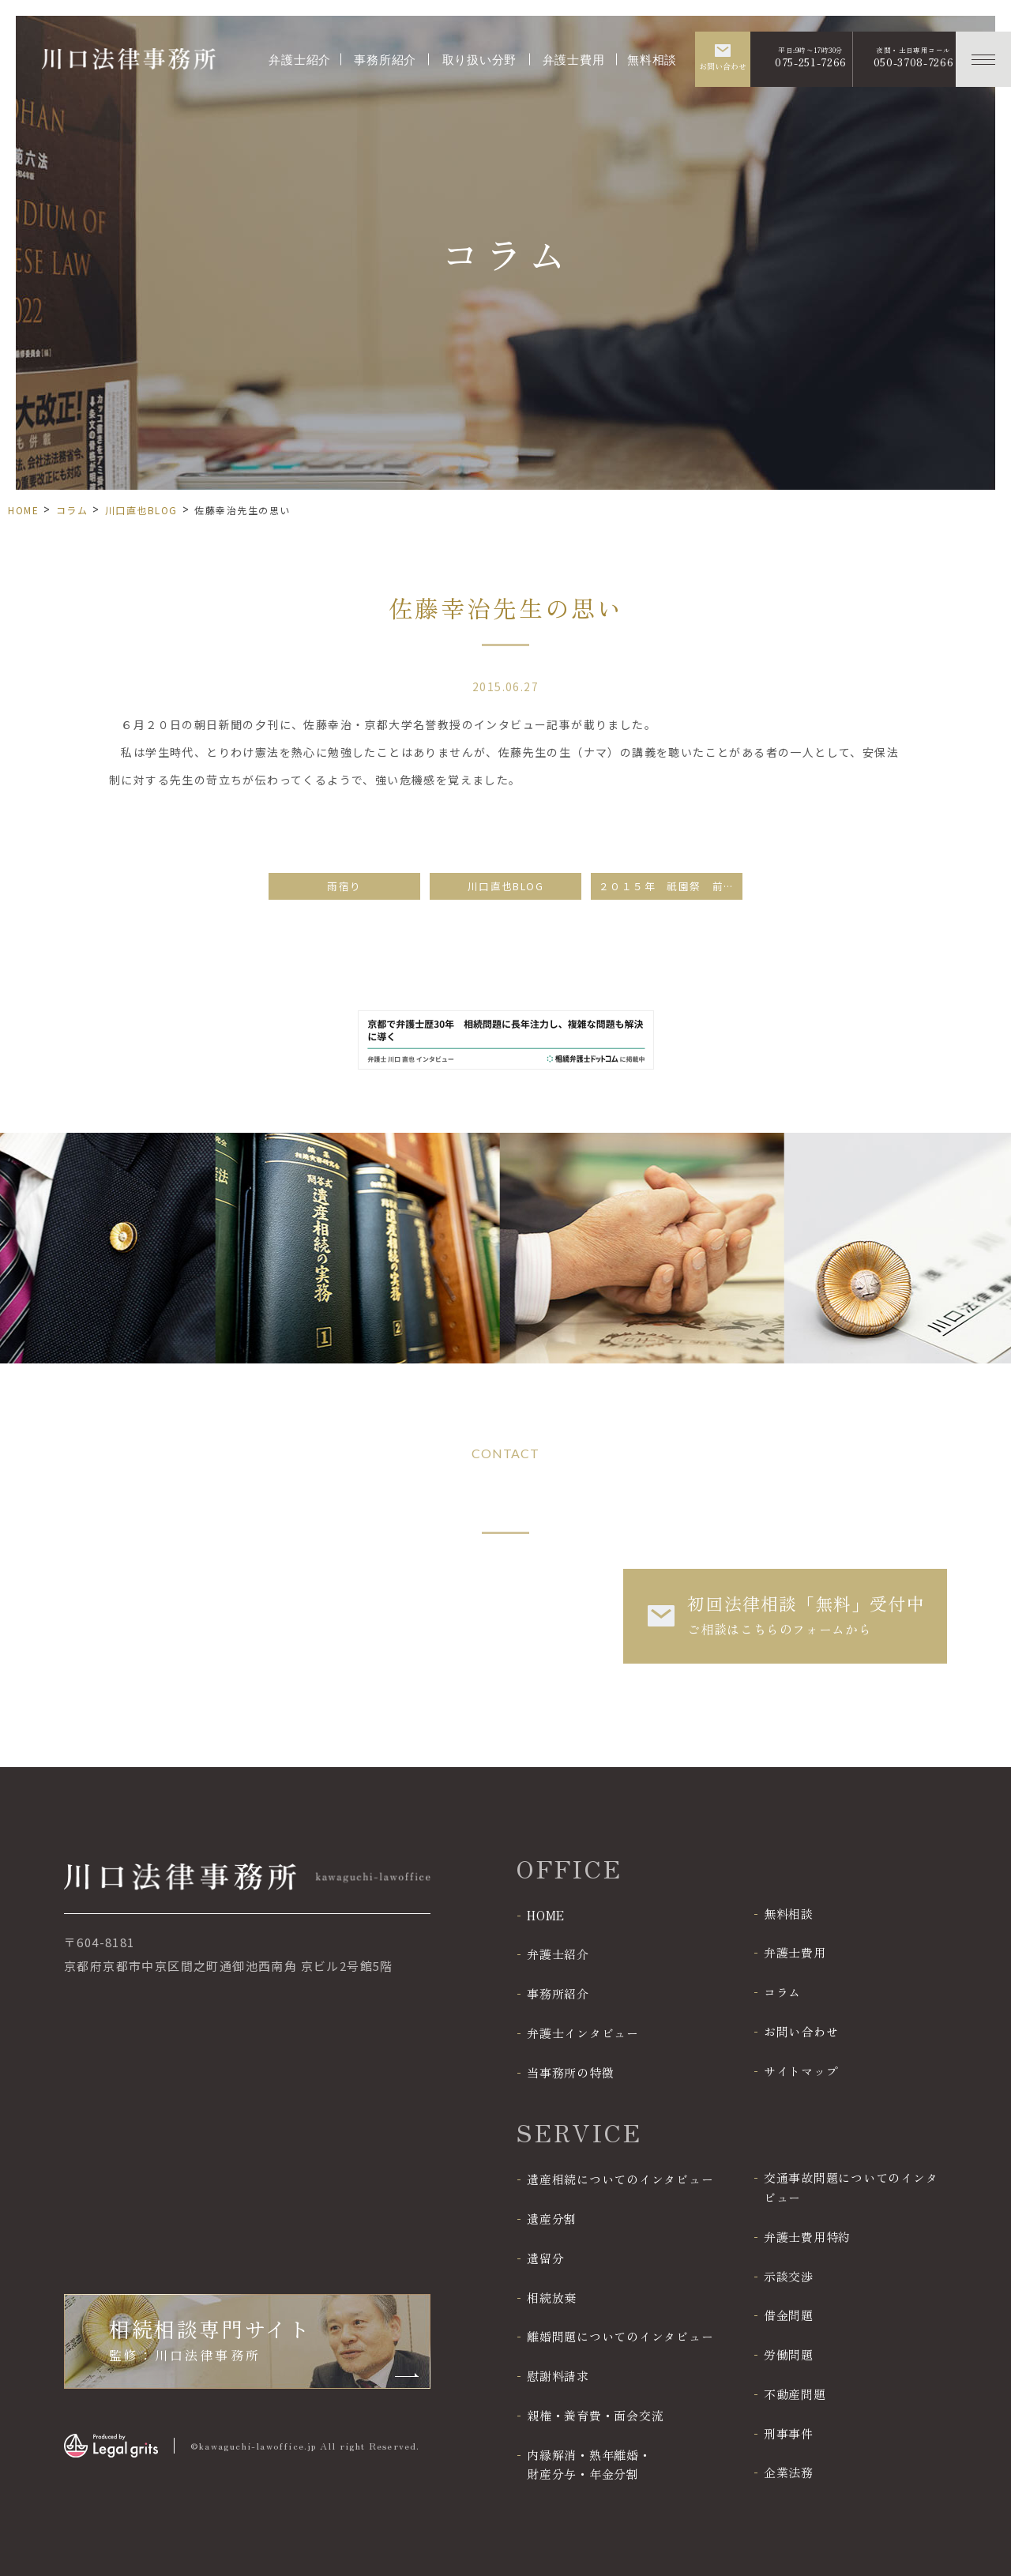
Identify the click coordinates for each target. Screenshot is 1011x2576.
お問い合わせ (801, 2031)
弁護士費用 (574, 58)
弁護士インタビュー (583, 2033)
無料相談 (652, 58)
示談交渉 (789, 2276)
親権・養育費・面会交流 (595, 2415)
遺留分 (545, 2258)
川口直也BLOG (141, 510)
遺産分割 (552, 2218)
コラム (72, 510)
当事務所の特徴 (570, 2072)
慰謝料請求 (558, 2375)
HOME (23, 510)
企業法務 (789, 2472)
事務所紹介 (385, 58)
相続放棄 (552, 2297)
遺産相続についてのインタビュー (620, 2179)
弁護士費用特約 (807, 2236)
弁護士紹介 (300, 58)
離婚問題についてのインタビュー (620, 2336)
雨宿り (344, 885)
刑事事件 (789, 2433)
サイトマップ (801, 2071)
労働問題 (789, 2354)
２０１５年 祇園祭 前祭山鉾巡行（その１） (670, 885)
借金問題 (789, 2315)
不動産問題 (795, 2394)
